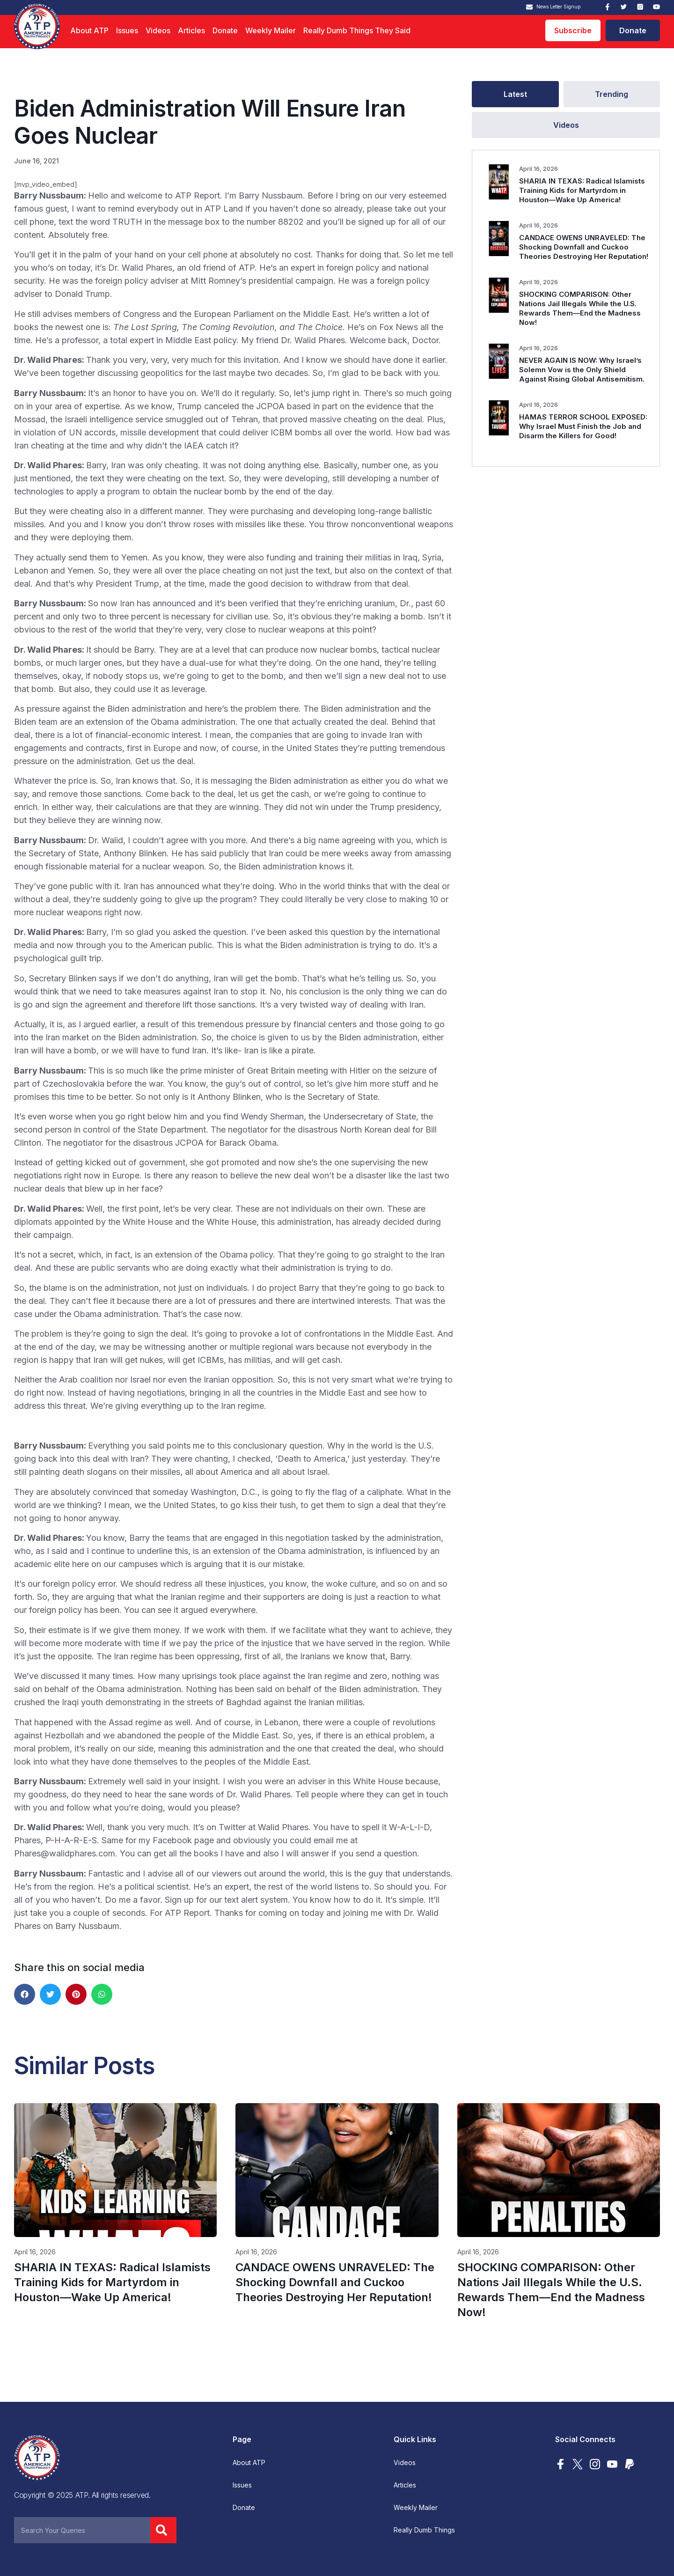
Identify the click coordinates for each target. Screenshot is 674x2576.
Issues (127, 30)
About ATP (89, 30)
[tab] (515, 94)
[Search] (163, 2530)
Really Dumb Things (424, 2530)
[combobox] (82, 2530)
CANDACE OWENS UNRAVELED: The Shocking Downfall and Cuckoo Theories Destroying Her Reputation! (583, 247)
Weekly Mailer (270, 30)
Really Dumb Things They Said (356, 30)
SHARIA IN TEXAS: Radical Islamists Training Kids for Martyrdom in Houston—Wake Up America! (582, 190)
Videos (158, 30)
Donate (225, 30)
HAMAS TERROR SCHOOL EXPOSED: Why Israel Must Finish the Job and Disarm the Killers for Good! (583, 426)
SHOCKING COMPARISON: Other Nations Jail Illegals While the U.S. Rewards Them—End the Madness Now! (580, 308)
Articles (191, 30)
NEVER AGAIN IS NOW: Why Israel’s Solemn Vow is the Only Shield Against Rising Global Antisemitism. (582, 369)
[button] (24, 1994)
